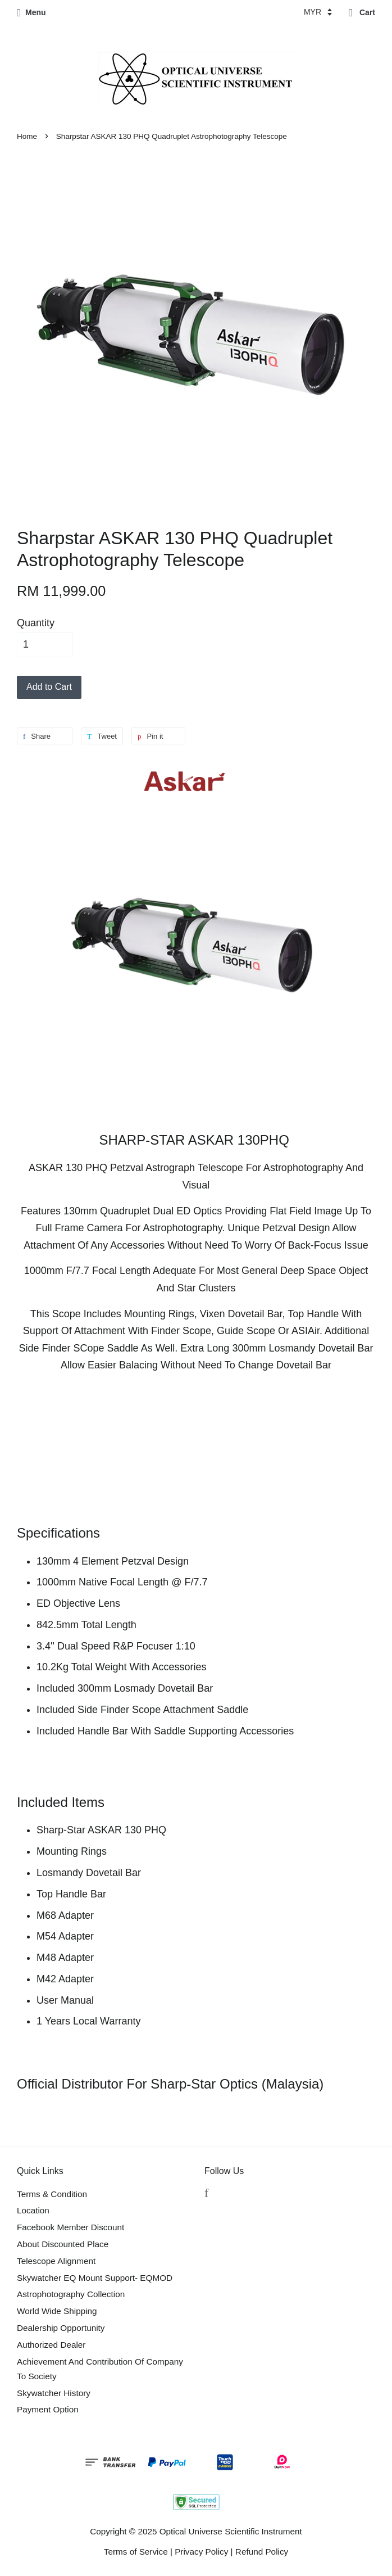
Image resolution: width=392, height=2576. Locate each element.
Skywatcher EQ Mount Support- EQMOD (94, 2278)
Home (27, 136)
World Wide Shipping (57, 2311)
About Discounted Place (62, 2244)
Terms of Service (136, 2551)
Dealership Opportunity (60, 2328)
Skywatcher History (53, 2393)
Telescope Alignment (56, 2261)
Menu (31, 12)
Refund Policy (261, 2551)
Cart (362, 12)
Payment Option (48, 2409)
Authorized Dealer (51, 2344)
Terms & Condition (52, 2194)
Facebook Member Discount (70, 2227)
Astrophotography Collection (71, 2294)
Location (33, 2210)
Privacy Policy (201, 2551)
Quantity (35, 623)
